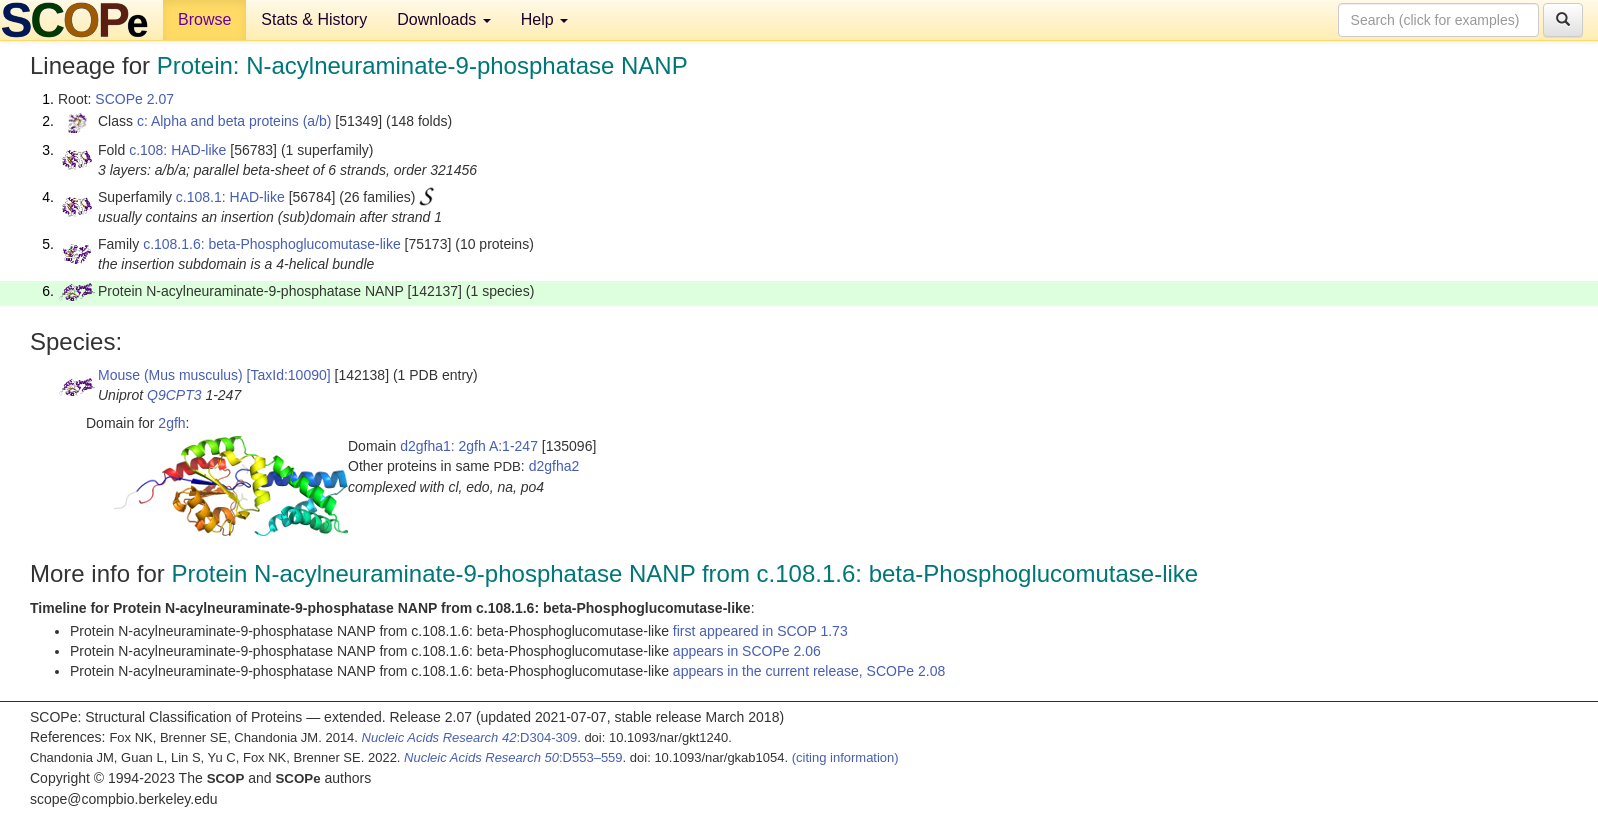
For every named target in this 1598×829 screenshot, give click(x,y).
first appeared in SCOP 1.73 (760, 631)
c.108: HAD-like (177, 150)
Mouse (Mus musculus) (170, 375)
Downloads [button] (444, 19)
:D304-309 (470, 737)
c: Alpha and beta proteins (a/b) (234, 121)
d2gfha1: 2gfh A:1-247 (469, 446)
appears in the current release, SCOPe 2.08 (809, 671)
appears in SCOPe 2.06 (747, 651)
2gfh (171, 423)
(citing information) (845, 757)
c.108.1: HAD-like (230, 197)
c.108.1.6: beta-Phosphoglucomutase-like (272, 244)
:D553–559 (513, 757)
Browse (204, 19)
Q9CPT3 (174, 395)
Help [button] (544, 19)
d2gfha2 (554, 466)
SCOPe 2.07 (134, 99)
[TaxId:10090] (289, 375)
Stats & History (314, 19)
